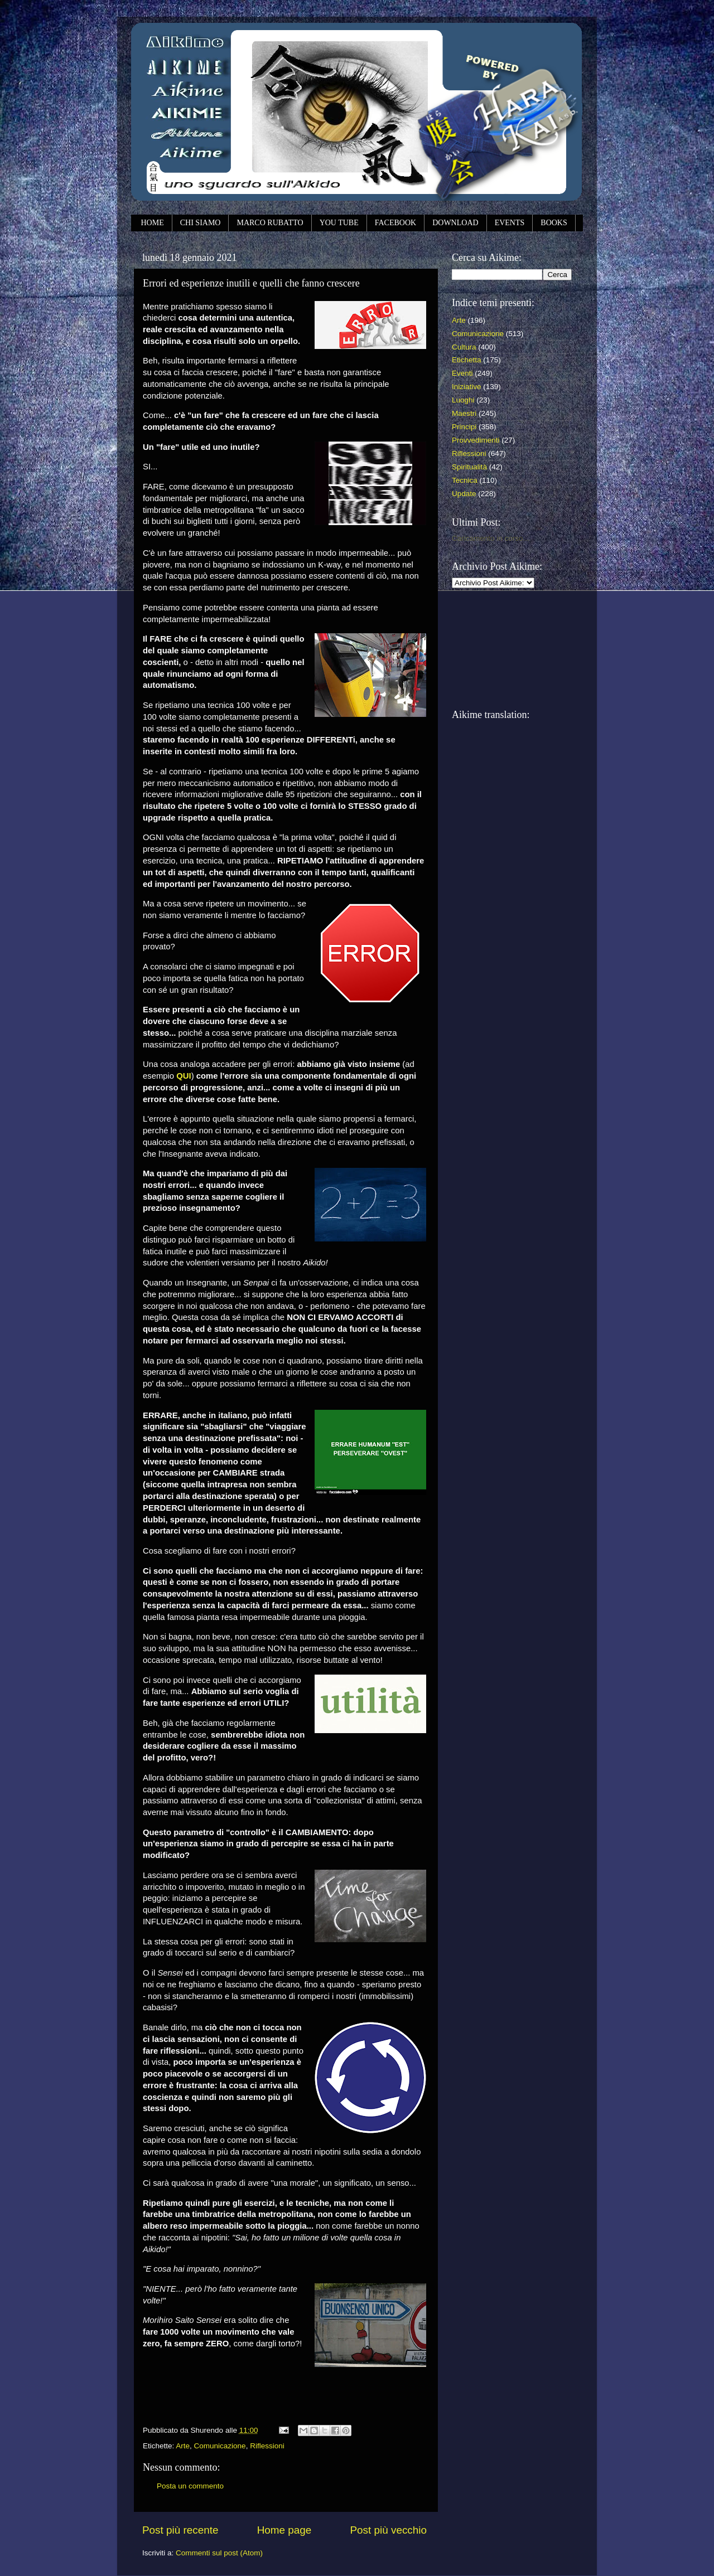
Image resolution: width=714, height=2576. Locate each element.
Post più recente (180, 2530)
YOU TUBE (339, 223)
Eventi (462, 373)
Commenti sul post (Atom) (219, 2553)
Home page (284, 2530)
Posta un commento (190, 2486)
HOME (152, 223)
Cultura (464, 347)
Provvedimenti (476, 440)
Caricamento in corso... (490, 538)
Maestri (464, 413)
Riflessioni (267, 2446)
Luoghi (463, 400)
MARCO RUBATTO (270, 223)
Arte (183, 2446)
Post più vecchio (388, 2530)
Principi (464, 427)
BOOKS (554, 223)
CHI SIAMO (200, 223)
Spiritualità (469, 467)
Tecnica (464, 480)
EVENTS (510, 223)
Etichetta (466, 360)
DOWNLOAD (455, 223)
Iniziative (466, 386)
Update (464, 493)
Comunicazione (220, 2446)
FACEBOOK (395, 223)
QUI (183, 1075)
